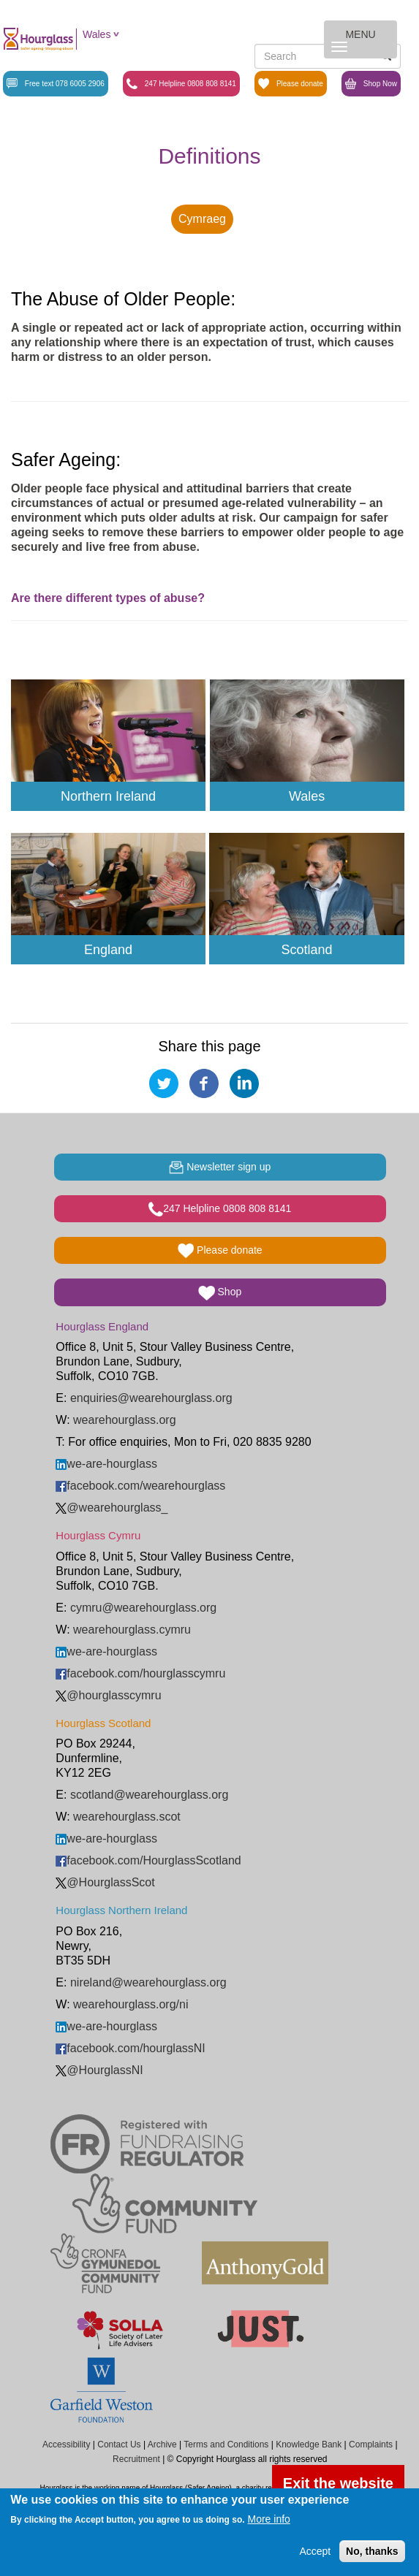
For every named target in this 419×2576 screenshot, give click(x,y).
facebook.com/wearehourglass (140, 1485)
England (108, 949)
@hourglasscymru (108, 1695)
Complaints (371, 2444)
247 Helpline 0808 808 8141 (181, 83)
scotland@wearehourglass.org (149, 1794)
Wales (96, 34)
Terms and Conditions (226, 2444)
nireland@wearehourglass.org (148, 1982)
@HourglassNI (99, 2070)
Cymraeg (202, 219)
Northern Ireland (108, 796)
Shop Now (371, 83)
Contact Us (118, 2444)
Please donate (290, 83)
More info (268, 2519)
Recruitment (136, 2459)
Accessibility (66, 2444)
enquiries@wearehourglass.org (151, 1398)
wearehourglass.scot (127, 1816)
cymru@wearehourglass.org (143, 1607)
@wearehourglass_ (111, 1507)
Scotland (306, 949)
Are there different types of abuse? (108, 598)
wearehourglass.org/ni (130, 2004)
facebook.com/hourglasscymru (140, 1673)
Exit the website (338, 2483)
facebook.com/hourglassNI (130, 2048)
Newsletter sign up (220, 1167)
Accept (315, 2551)
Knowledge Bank (308, 2444)
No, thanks (372, 2551)
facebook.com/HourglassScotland (148, 1860)
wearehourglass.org (124, 1420)
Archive (162, 2444)
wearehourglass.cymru (132, 1629)
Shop (219, 1293)
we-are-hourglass (106, 1463)
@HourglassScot (105, 1882)
